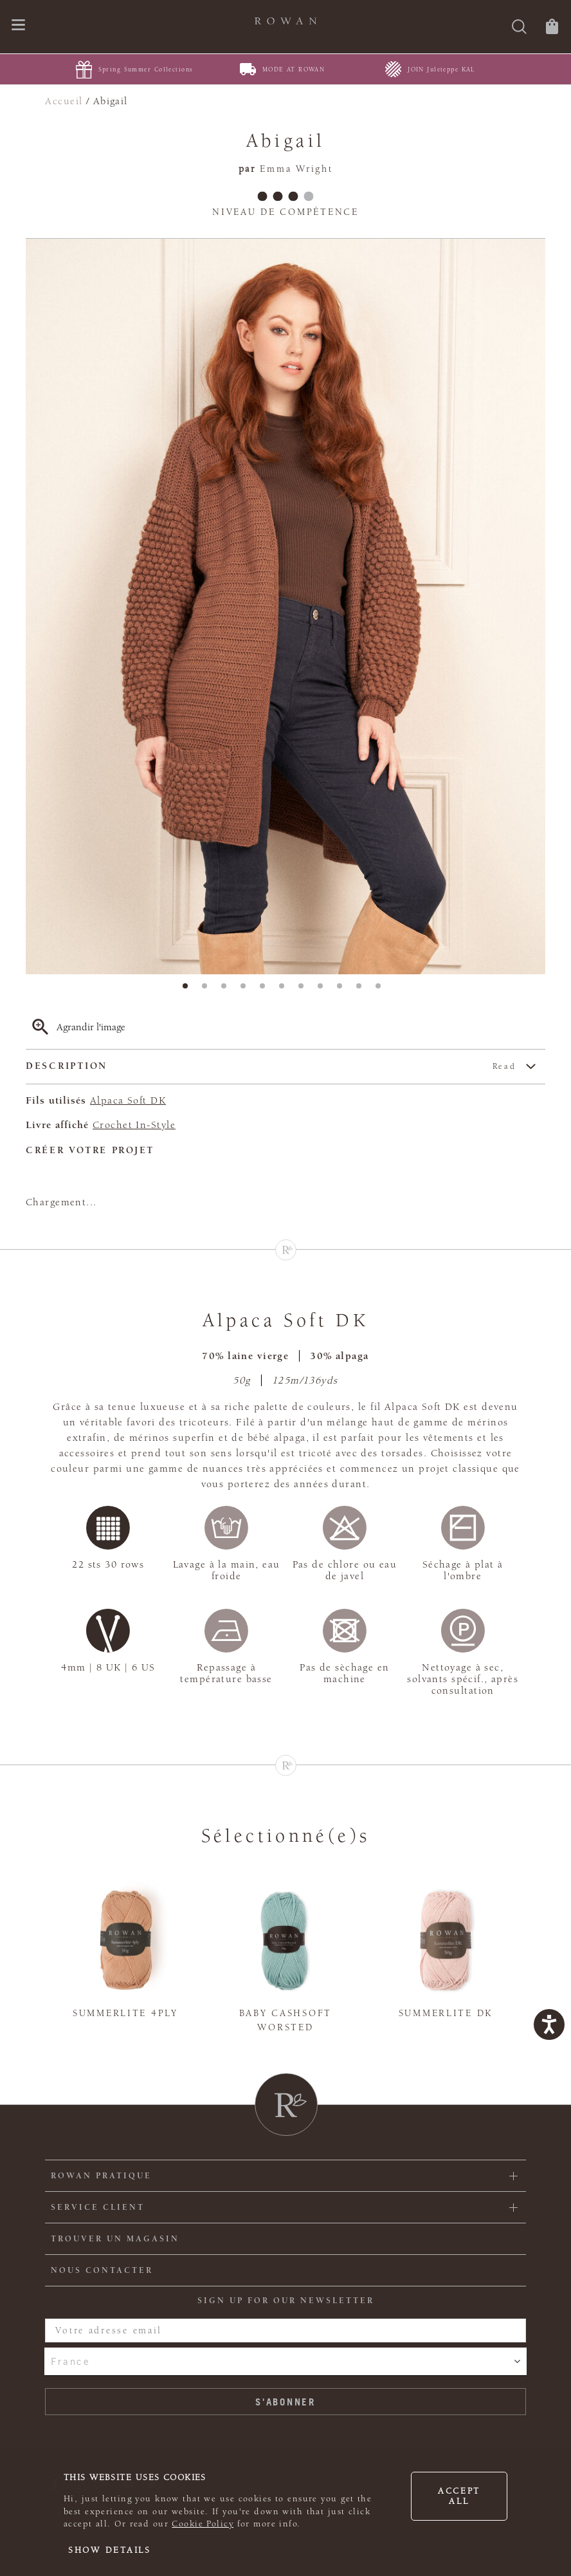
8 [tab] (324, 989)
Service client (98, 2207)
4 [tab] (246, 989)
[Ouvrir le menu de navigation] (18, 26)
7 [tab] (304, 989)
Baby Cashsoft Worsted (285, 2021)
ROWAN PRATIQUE (101, 2175)
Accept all (459, 2496)
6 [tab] (285, 989)
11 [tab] (382, 989)
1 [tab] (189, 989)
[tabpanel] (285, 606)
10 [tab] (362, 989)
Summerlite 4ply (125, 2013)
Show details (109, 2550)
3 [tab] (227, 989)
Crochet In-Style (134, 1125)
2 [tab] (208, 989)
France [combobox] (70, 2361)
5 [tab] (266, 989)
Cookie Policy (202, 2524)
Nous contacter (102, 2270)
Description (271, 1066)
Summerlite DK (446, 2013)
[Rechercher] (519, 28)
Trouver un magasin (115, 2238)
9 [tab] (343, 989)
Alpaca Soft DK (128, 1100)
